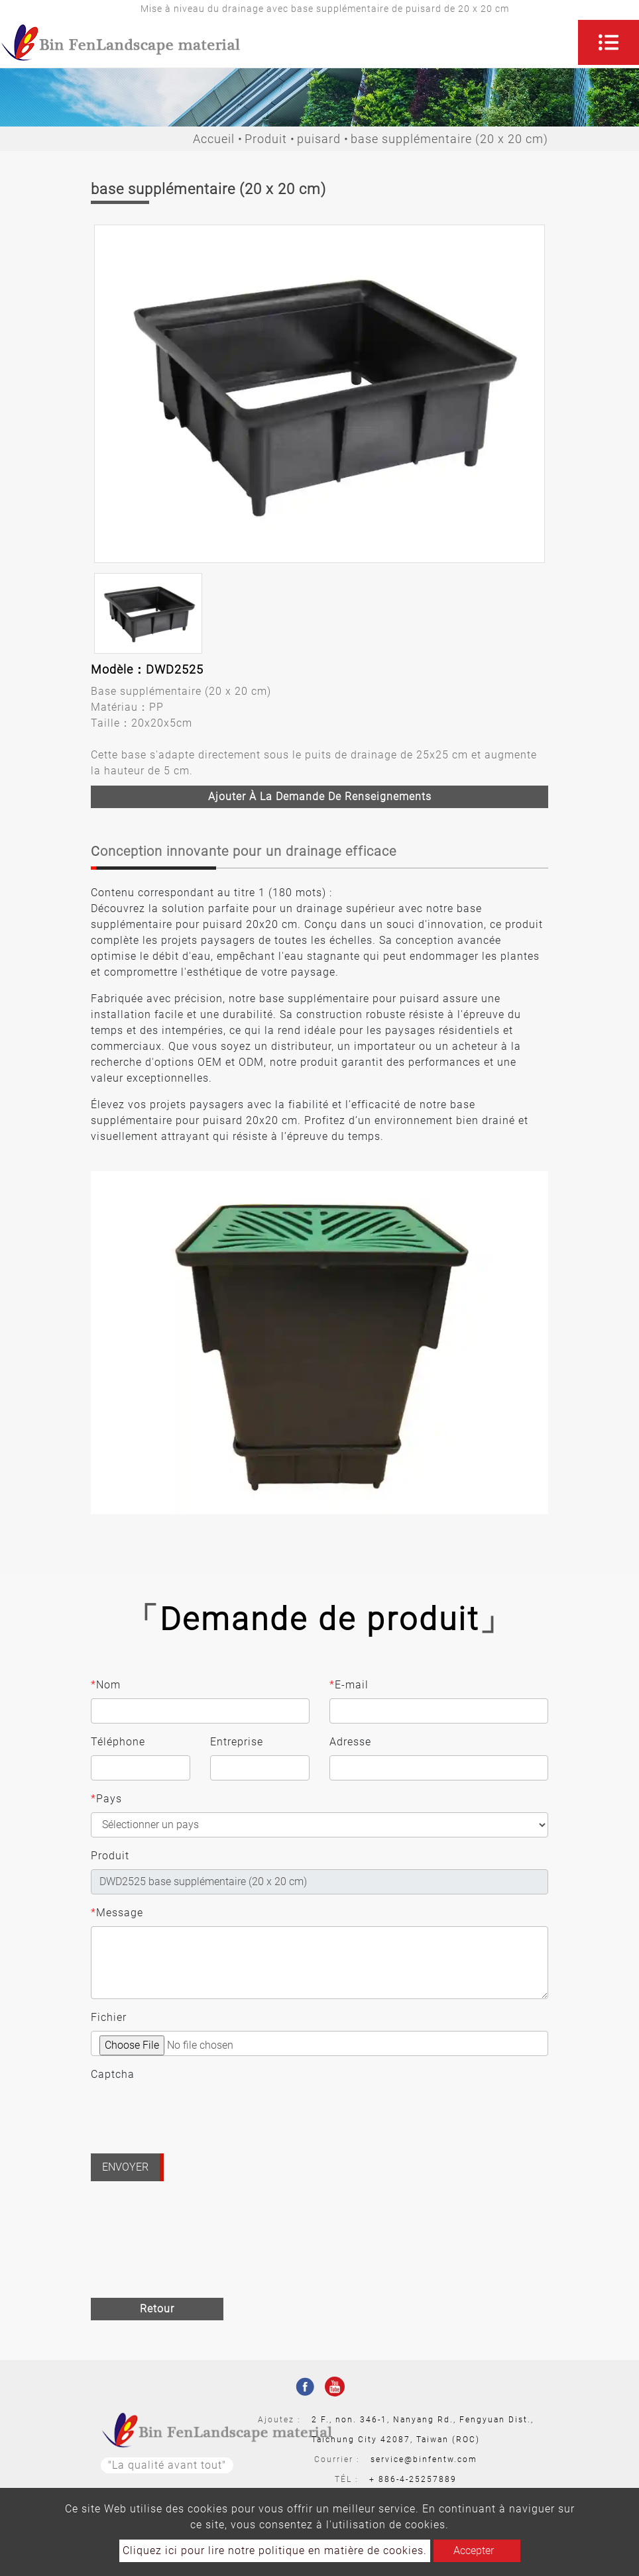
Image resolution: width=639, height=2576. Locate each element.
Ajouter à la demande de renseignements (320, 796)
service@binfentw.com (424, 2459)
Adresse (350, 1741)
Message (117, 1913)
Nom (106, 1685)
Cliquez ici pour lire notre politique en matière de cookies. (275, 2550)
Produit (266, 139)
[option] (319, 394)
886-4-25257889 (417, 2479)
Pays (106, 1799)
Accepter (473, 2550)
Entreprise (236, 1741)
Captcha (113, 2074)
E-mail (349, 1685)
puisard (319, 139)
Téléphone (118, 1741)
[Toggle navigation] (608, 42)
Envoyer (125, 2167)
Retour (157, 2308)
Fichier (109, 2017)
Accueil (214, 139)
